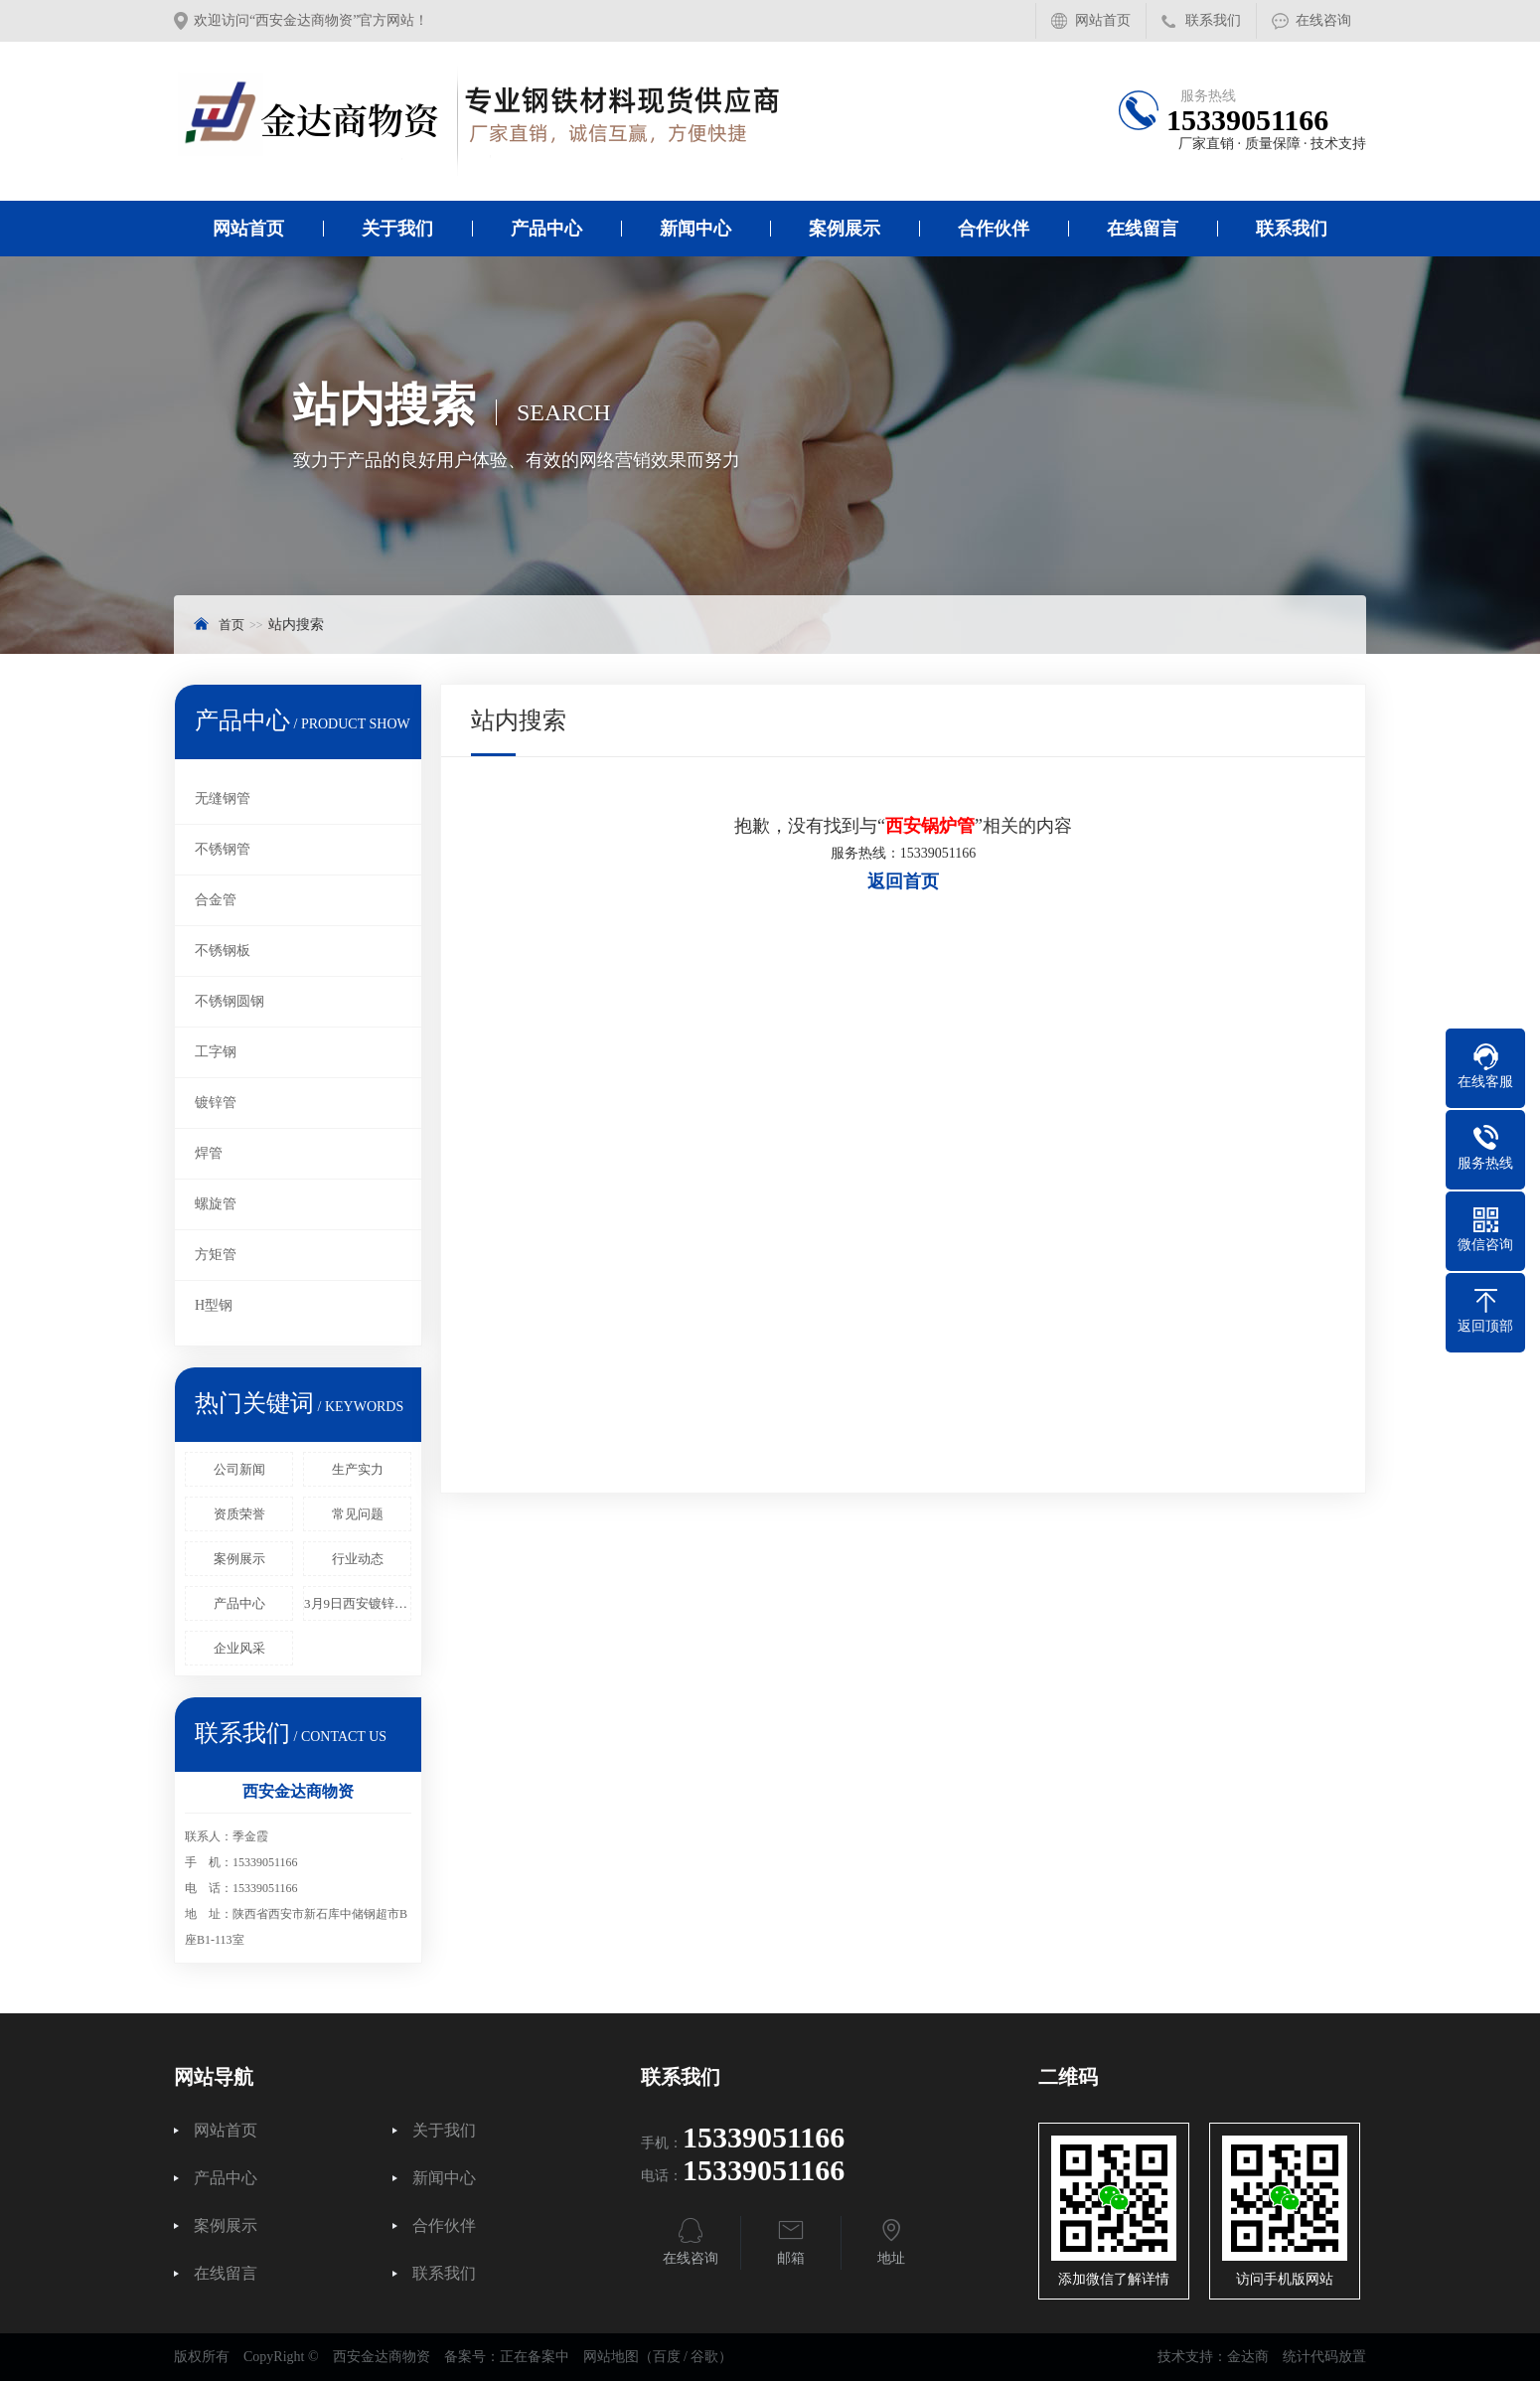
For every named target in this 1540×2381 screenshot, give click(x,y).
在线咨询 (1323, 20)
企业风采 (239, 1648)
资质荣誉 (239, 1514)
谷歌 (704, 2356)
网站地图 (611, 2356)
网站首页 (1103, 20)
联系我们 (1213, 20)
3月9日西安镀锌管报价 (357, 1603)
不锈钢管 (222, 849)
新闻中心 (695, 228)
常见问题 (358, 1514)
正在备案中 (534, 2356)
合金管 (215, 899)
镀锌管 (215, 1102)
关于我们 (397, 228)
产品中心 (546, 228)
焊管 (209, 1153)
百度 (667, 2356)
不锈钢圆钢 (229, 1001)
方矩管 (215, 1254)
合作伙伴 (993, 228)
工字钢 (215, 1051)
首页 (231, 624)
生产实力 (358, 1469)
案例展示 (844, 228)
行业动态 (358, 1558)
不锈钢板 (222, 950)
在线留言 (1142, 228)
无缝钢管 (222, 798)
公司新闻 (239, 1469)
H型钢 (213, 1305)
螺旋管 (215, 1203)
